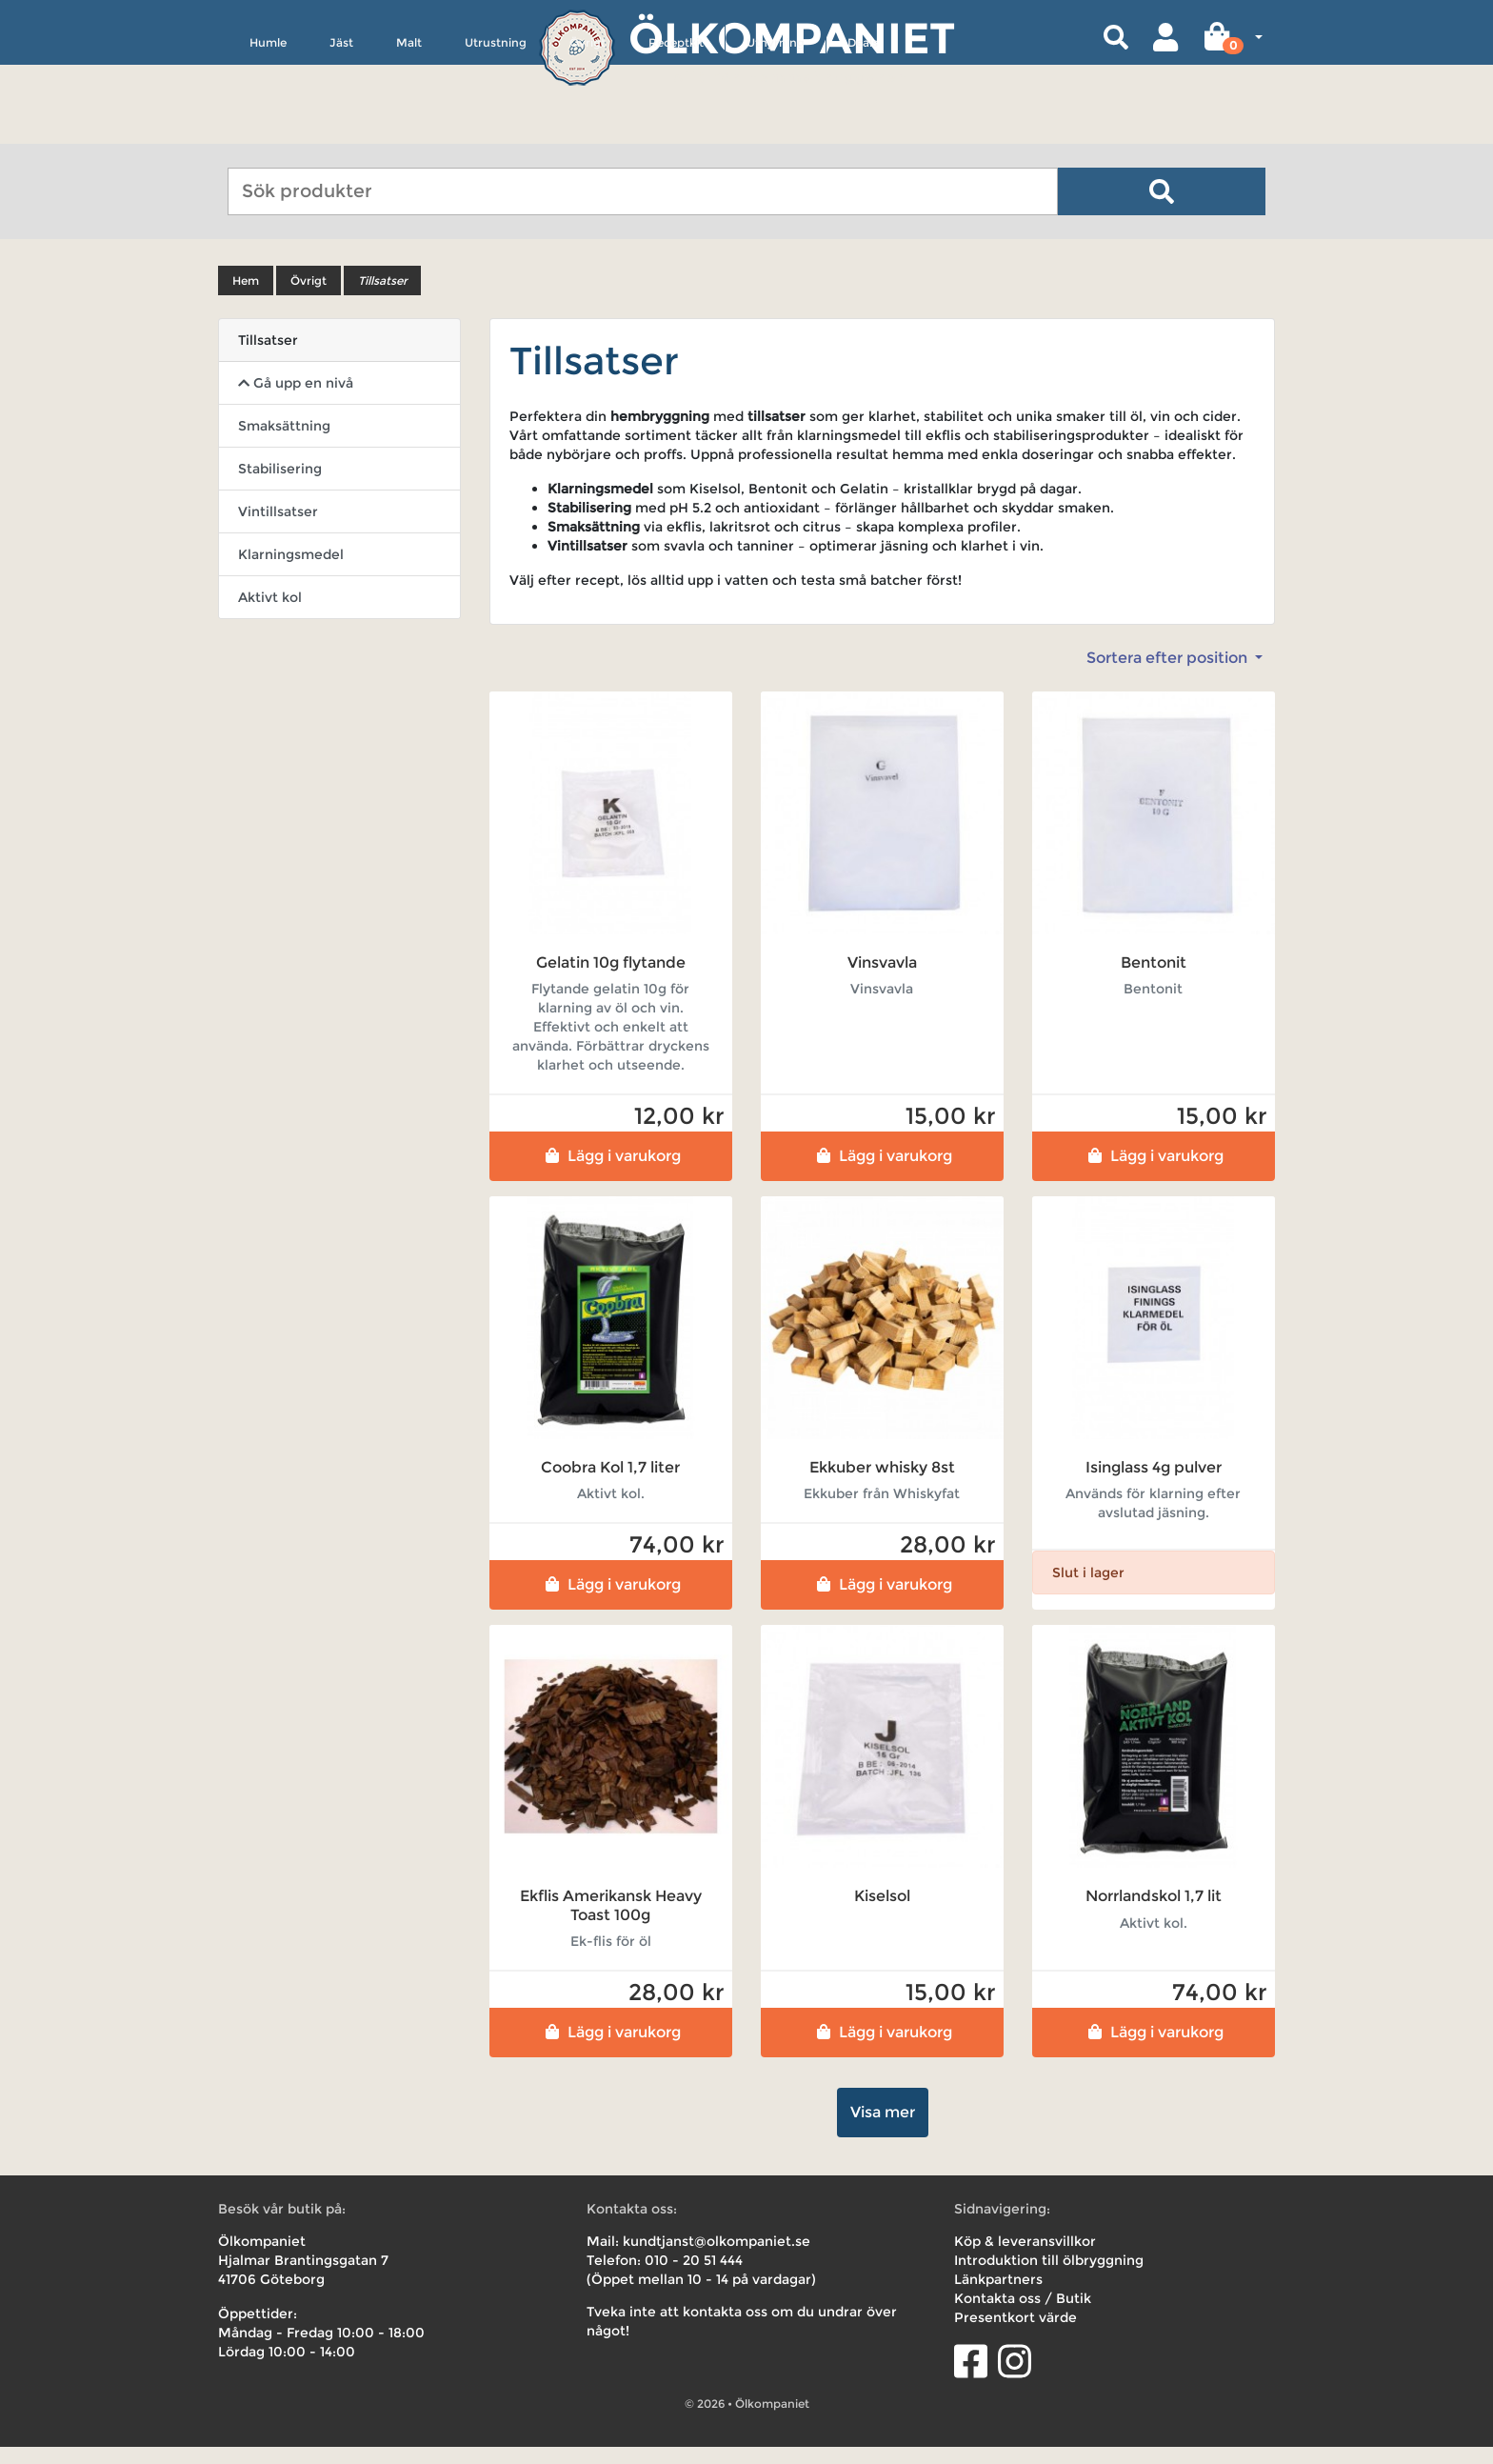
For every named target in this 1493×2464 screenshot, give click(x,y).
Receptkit (676, 130)
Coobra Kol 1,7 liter (610, 1484)
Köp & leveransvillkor (1025, 2258)
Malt (409, 130)
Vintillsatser (278, 528)
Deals (862, 130)
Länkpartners (998, 2296)
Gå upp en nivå (295, 400)
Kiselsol (882, 1913)
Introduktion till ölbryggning (1049, 2277)
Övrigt (587, 130)
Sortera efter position (1168, 675)
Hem (245, 297)
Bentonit (1153, 980)
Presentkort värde (1015, 2334)
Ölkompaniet (791, 37)
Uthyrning (775, 130)
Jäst (341, 130)
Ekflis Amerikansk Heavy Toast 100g (611, 1922)
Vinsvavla (882, 980)
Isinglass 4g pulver (1153, 1484)
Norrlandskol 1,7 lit (1153, 1913)
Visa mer (882, 2129)
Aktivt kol (270, 614)
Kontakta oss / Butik (1022, 2315)
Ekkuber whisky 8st (882, 1484)
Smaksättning (284, 442)
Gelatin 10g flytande (611, 980)
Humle (268, 130)
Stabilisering (280, 485)
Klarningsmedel (291, 571)
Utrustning (496, 130)
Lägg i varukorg (611, 1173)
